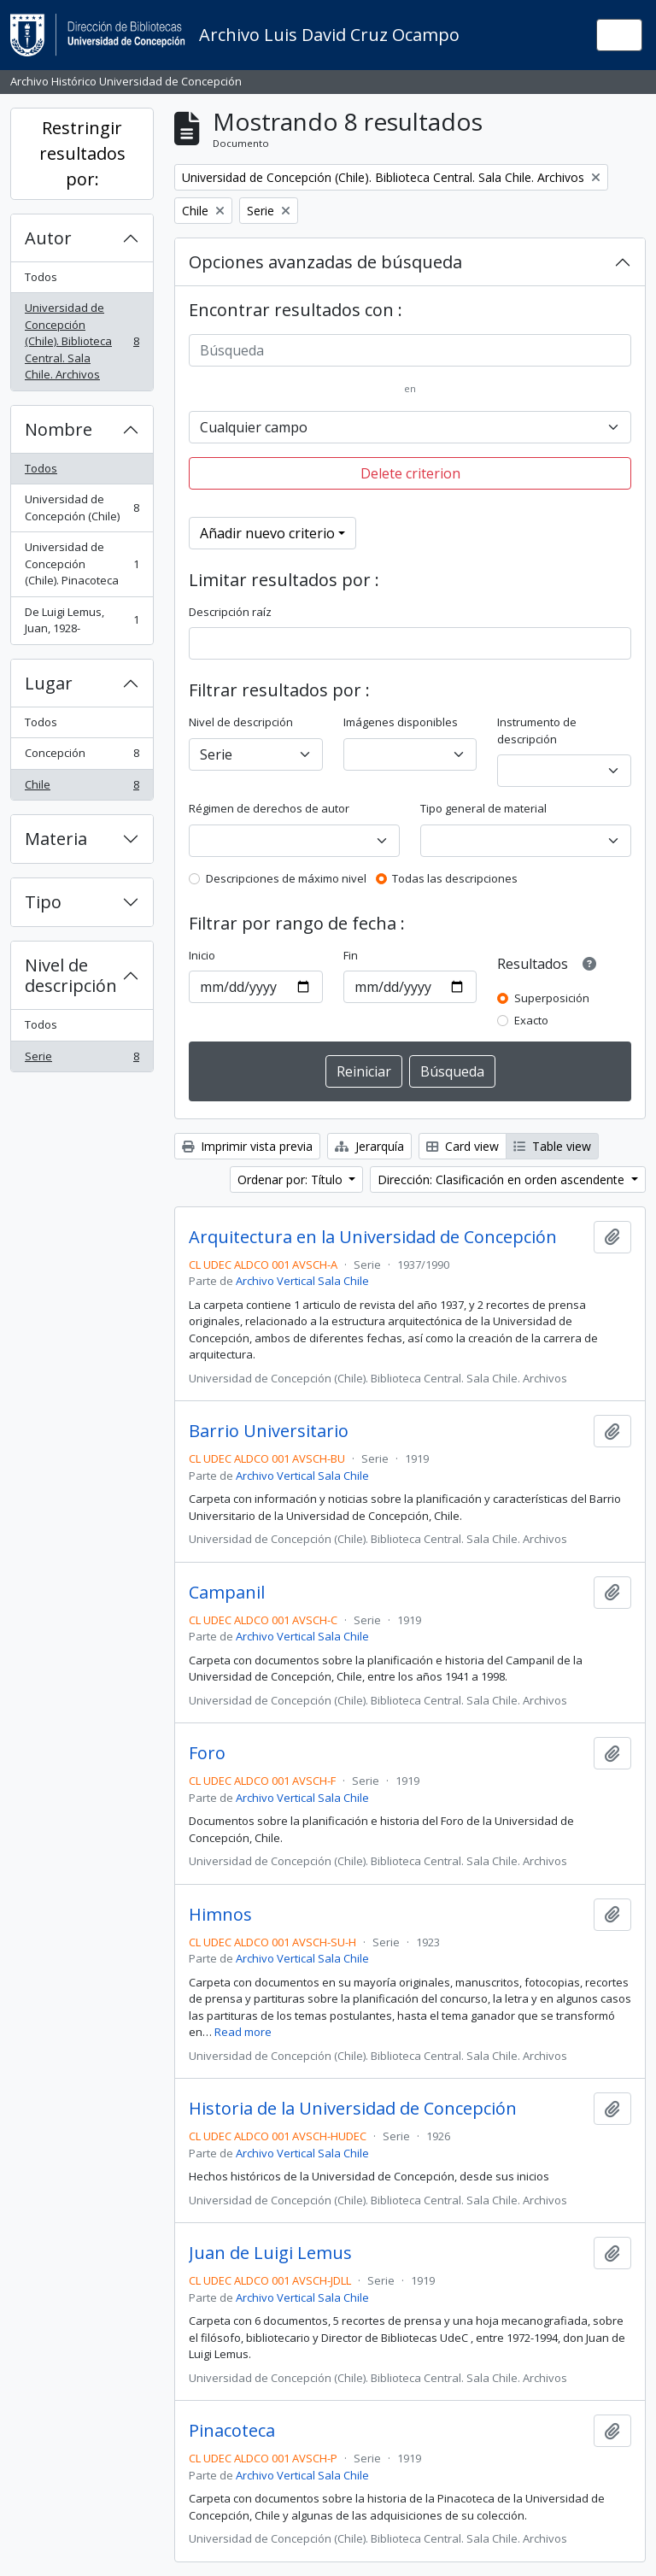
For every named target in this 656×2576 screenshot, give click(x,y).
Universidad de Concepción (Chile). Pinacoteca (81, 563)
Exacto (531, 1020)
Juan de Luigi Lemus (270, 2253)
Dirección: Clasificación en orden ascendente (503, 1179)
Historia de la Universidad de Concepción (353, 2108)
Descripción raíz (230, 611)
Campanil (227, 1592)
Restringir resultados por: (82, 153)
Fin (350, 955)
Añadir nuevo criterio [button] (267, 533)
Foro (207, 1753)
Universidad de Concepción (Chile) (81, 507)
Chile (81, 788)
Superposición (551, 998)
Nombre (58, 429)
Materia (56, 838)
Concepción (81, 756)
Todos (41, 277)
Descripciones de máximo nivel (286, 878)
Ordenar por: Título (291, 1179)
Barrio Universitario (268, 1431)
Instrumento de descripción (537, 730)
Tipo (43, 901)
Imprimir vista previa (247, 1146)
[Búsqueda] (410, 350)
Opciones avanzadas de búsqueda (325, 261)
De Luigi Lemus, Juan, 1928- (81, 620)
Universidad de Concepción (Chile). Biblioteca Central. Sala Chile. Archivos (81, 341)
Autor (48, 237)
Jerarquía (369, 1146)
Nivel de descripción (71, 975)
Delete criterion (410, 473)
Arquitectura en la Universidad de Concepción (373, 1237)
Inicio (202, 955)
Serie (81, 1059)
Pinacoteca (232, 2431)
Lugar (49, 683)
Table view (552, 1146)
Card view (462, 1146)
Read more (243, 2031)
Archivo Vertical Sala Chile (302, 1280)
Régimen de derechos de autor (269, 808)
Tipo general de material (483, 808)
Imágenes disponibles (400, 722)
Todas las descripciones (455, 878)
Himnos (220, 1914)
